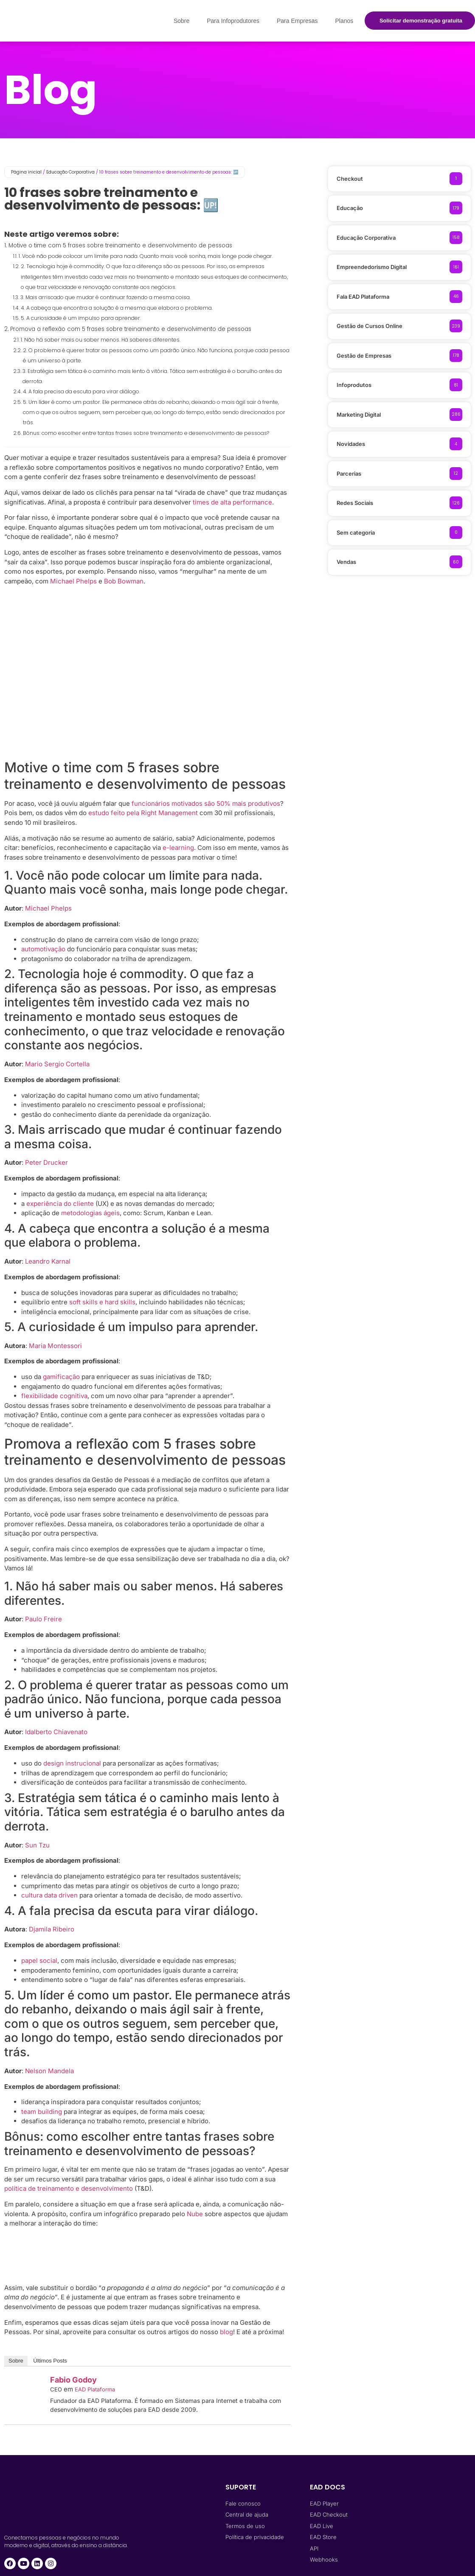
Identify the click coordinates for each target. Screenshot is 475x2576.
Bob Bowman (123, 581)
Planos (344, 20)
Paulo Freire (43, 1619)
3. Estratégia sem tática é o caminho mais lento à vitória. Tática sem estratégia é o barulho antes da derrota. (152, 376)
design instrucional (72, 1763)
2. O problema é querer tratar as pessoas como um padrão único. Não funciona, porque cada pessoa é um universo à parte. (156, 355)
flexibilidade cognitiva (54, 1396)
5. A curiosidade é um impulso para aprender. (81, 318)
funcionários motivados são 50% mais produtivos (206, 803)
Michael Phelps (73, 581)
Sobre (181, 20)
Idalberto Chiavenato (56, 1732)
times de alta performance (232, 502)
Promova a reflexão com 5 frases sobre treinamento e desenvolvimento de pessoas (130, 329)
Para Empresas (297, 20)
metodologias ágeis (90, 1213)
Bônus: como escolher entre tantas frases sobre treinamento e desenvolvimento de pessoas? (146, 433)
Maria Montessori (55, 1346)
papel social (39, 1961)
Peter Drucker (46, 1162)
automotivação (43, 949)
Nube (195, 2214)
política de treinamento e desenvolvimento (68, 2188)
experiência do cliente (60, 1204)
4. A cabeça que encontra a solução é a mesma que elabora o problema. (117, 307)
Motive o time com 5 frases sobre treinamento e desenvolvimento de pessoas (120, 245)
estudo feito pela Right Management (143, 813)
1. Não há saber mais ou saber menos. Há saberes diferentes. (100, 339)
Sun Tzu (37, 1845)
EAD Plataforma (95, 2389)
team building (41, 2112)
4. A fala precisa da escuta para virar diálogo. (81, 391)
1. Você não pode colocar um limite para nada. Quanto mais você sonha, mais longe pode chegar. (146, 256)
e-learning (178, 848)
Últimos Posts (50, 2360)
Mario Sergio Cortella (57, 1064)
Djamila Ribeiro (51, 1929)
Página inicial (26, 172)
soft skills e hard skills (102, 1302)
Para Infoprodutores (233, 20)
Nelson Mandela (49, 2071)
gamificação (61, 1377)
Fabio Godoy (73, 2379)
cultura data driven (49, 1895)
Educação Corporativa (70, 172)
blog (226, 2332)
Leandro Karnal (47, 1261)
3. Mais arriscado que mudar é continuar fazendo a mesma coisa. (105, 297)
